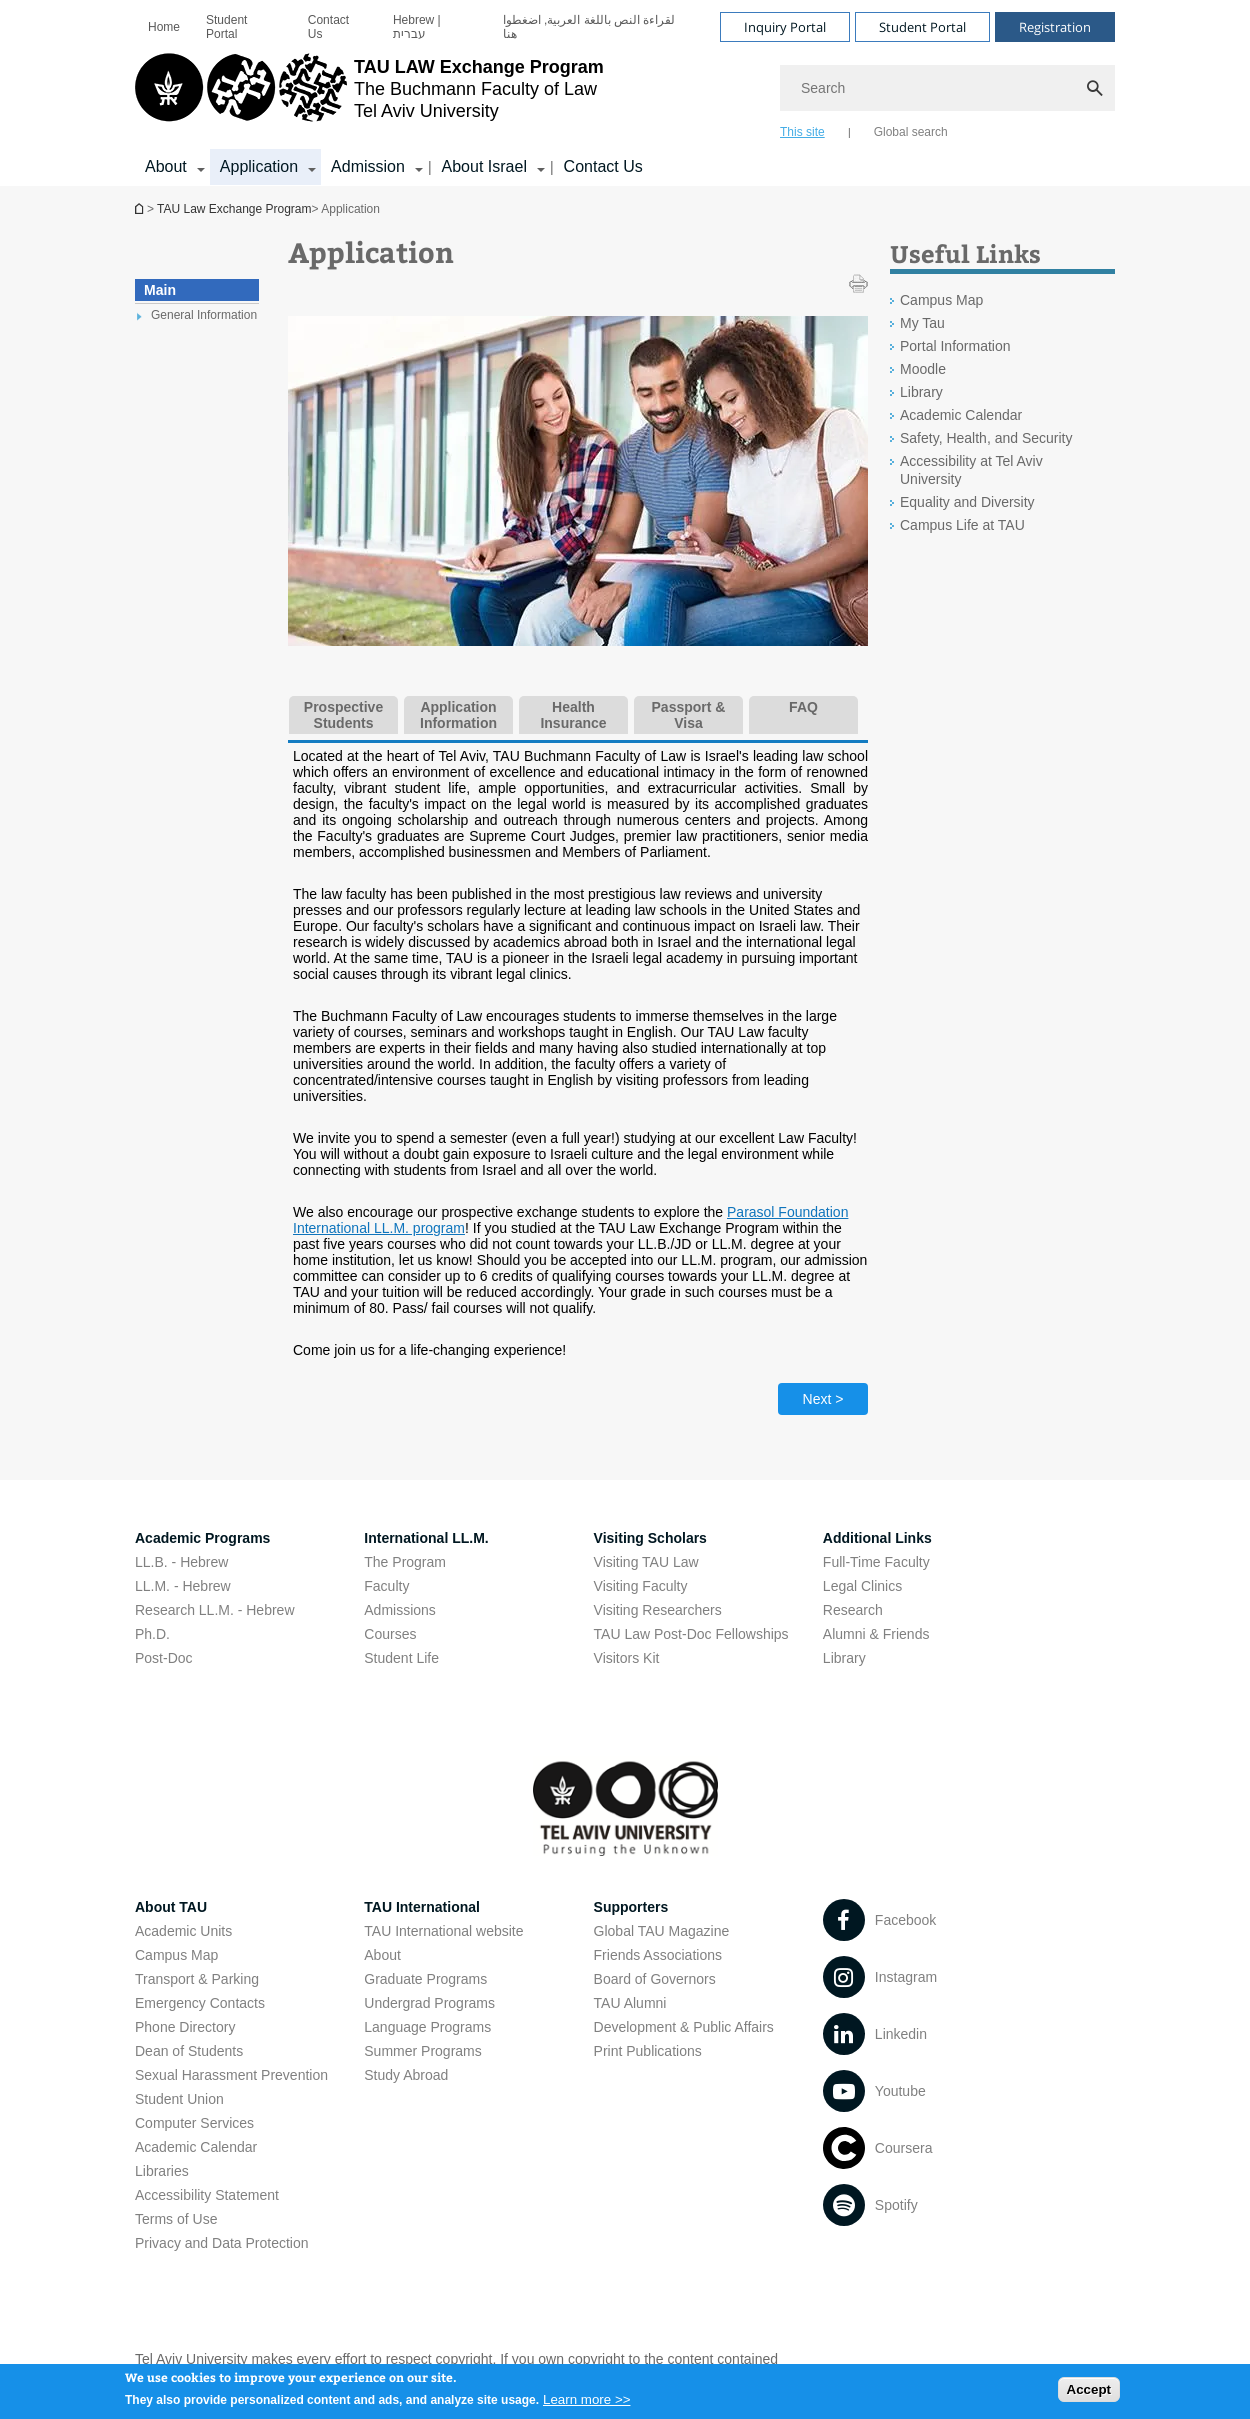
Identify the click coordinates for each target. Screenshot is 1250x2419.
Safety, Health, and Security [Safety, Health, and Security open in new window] (986, 438)
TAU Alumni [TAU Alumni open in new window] (630, 2003)
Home (164, 27)
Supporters (631, 1907)
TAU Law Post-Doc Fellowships (691, 1634)
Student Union (179, 2099)
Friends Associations (658, 1955)
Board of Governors (655, 1979)
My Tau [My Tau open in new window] (922, 323)
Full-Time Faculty (876, 1562)
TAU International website (443, 1931)
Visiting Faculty (641, 1586)
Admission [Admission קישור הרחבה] (368, 166)
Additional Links (877, 1538)
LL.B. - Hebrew (181, 1562)
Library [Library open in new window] (921, 392)
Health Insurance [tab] (573, 715)
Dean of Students (189, 2051)
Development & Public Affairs (684, 2027)
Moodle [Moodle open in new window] (923, 369)
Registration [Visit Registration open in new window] (1055, 27)
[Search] (947, 88)
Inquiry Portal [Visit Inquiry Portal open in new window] (785, 27)
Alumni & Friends (876, 1634)
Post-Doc (164, 1658)
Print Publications (648, 2051)
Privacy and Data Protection (222, 2243)
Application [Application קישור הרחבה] (259, 166)
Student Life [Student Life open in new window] (401, 1658)
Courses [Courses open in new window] (390, 1634)
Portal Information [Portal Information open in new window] (955, 346)
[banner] (625, 93)
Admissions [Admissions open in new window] (400, 1610)
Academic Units (183, 1931)
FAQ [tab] (803, 707)
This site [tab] (802, 132)
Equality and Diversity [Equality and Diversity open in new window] (967, 502)
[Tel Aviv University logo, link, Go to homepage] (369, 95)
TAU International (422, 1907)
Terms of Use (176, 2219)
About (382, 1955)
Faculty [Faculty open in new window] (386, 1586)
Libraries (162, 2171)
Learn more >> (586, 2404)
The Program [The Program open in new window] (405, 1562)
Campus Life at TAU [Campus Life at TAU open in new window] (962, 525)
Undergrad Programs (429, 2003)
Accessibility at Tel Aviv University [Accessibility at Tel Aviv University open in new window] (971, 470)
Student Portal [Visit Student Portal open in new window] (922, 27)
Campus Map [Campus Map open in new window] (941, 300)
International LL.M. (426, 1538)
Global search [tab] (911, 132)
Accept (1089, 2395)
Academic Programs (202, 1538)
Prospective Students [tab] (343, 715)
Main (160, 290)
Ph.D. (152, 1634)
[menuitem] (164, 27)
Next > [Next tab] (823, 1399)
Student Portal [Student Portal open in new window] (226, 27)
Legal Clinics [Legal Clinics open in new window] (862, 1586)
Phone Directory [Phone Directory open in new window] (185, 2027)
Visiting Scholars (650, 1538)
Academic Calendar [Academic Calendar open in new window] (961, 415)
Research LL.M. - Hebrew (215, 1610)
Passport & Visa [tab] (689, 715)
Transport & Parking (197, 1979)
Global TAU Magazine (662, 1931)
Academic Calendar (196, 2147)
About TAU (171, 1907)
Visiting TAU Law (646, 1562)
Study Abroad (406, 2075)
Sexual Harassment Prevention (231, 2075)
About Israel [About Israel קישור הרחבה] (484, 166)
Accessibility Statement (207, 2195)
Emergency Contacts (200, 2003)
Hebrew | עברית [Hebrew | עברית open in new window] (417, 27)
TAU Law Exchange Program (141, 208)
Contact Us (328, 27)
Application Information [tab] (458, 715)
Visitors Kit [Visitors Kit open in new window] (627, 1658)
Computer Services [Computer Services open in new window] (194, 2123)
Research (853, 1610)
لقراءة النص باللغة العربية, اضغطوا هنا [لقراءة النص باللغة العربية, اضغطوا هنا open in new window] (589, 27)
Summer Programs (422, 2051)
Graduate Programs (425, 1979)
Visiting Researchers (658, 1610)
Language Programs (427, 2027)
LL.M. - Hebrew (183, 1586)
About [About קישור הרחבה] (166, 166)
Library (844, 1658)
